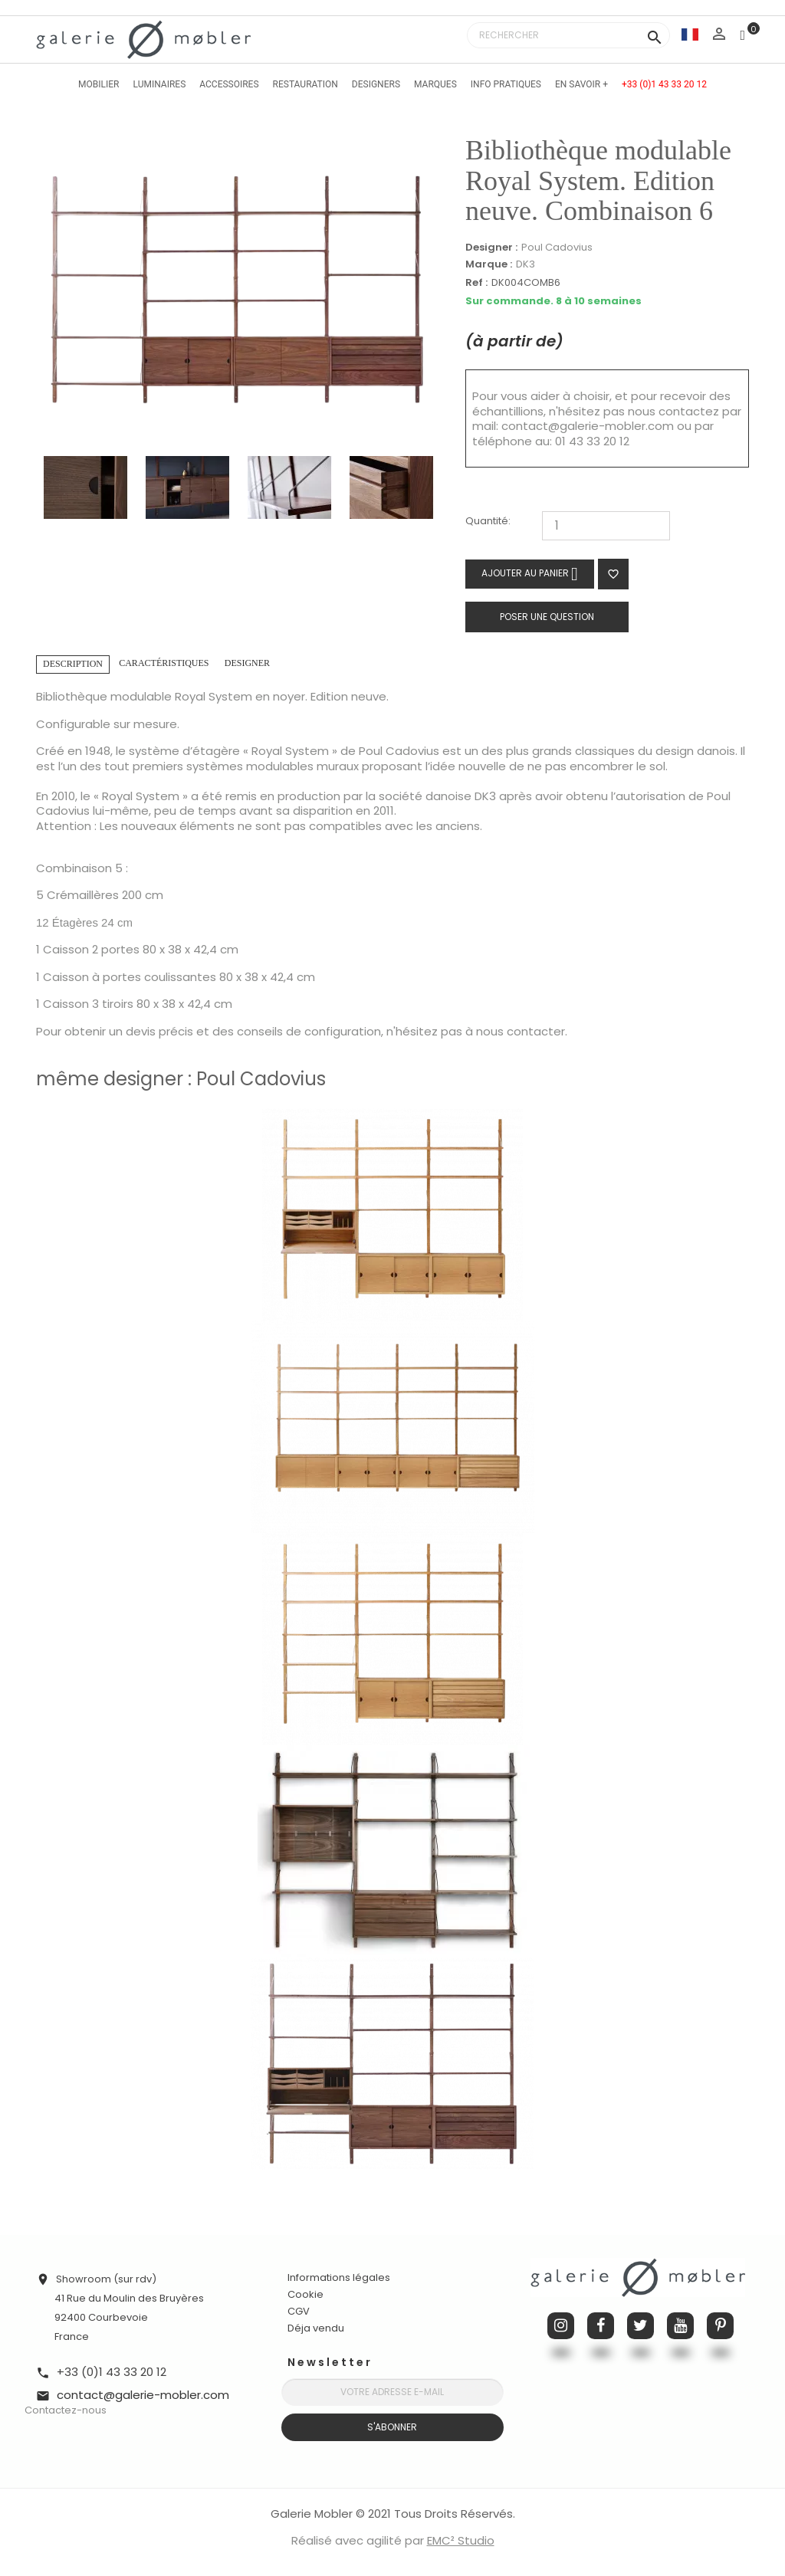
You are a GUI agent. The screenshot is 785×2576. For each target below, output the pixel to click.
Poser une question (547, 616)
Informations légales (338, 2277)
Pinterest (720, 2325)
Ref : (476, 283)
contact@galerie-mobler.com (587, 426)
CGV (298, 2311)
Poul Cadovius (557, 247)
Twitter (640, 2325)
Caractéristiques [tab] (164, 663)
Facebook (600, 2325)
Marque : (488, 264)
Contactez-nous (66, 2410)
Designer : (491, 247)
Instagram (560, 2325)
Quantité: (488, 521)
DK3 (525, 264)
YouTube (680, 2325)
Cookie (305, 2294)
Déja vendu (315, 2328)
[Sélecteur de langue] (690, 34)
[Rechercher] (568, 35)
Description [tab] (73, 663)
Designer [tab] (247, 663)
